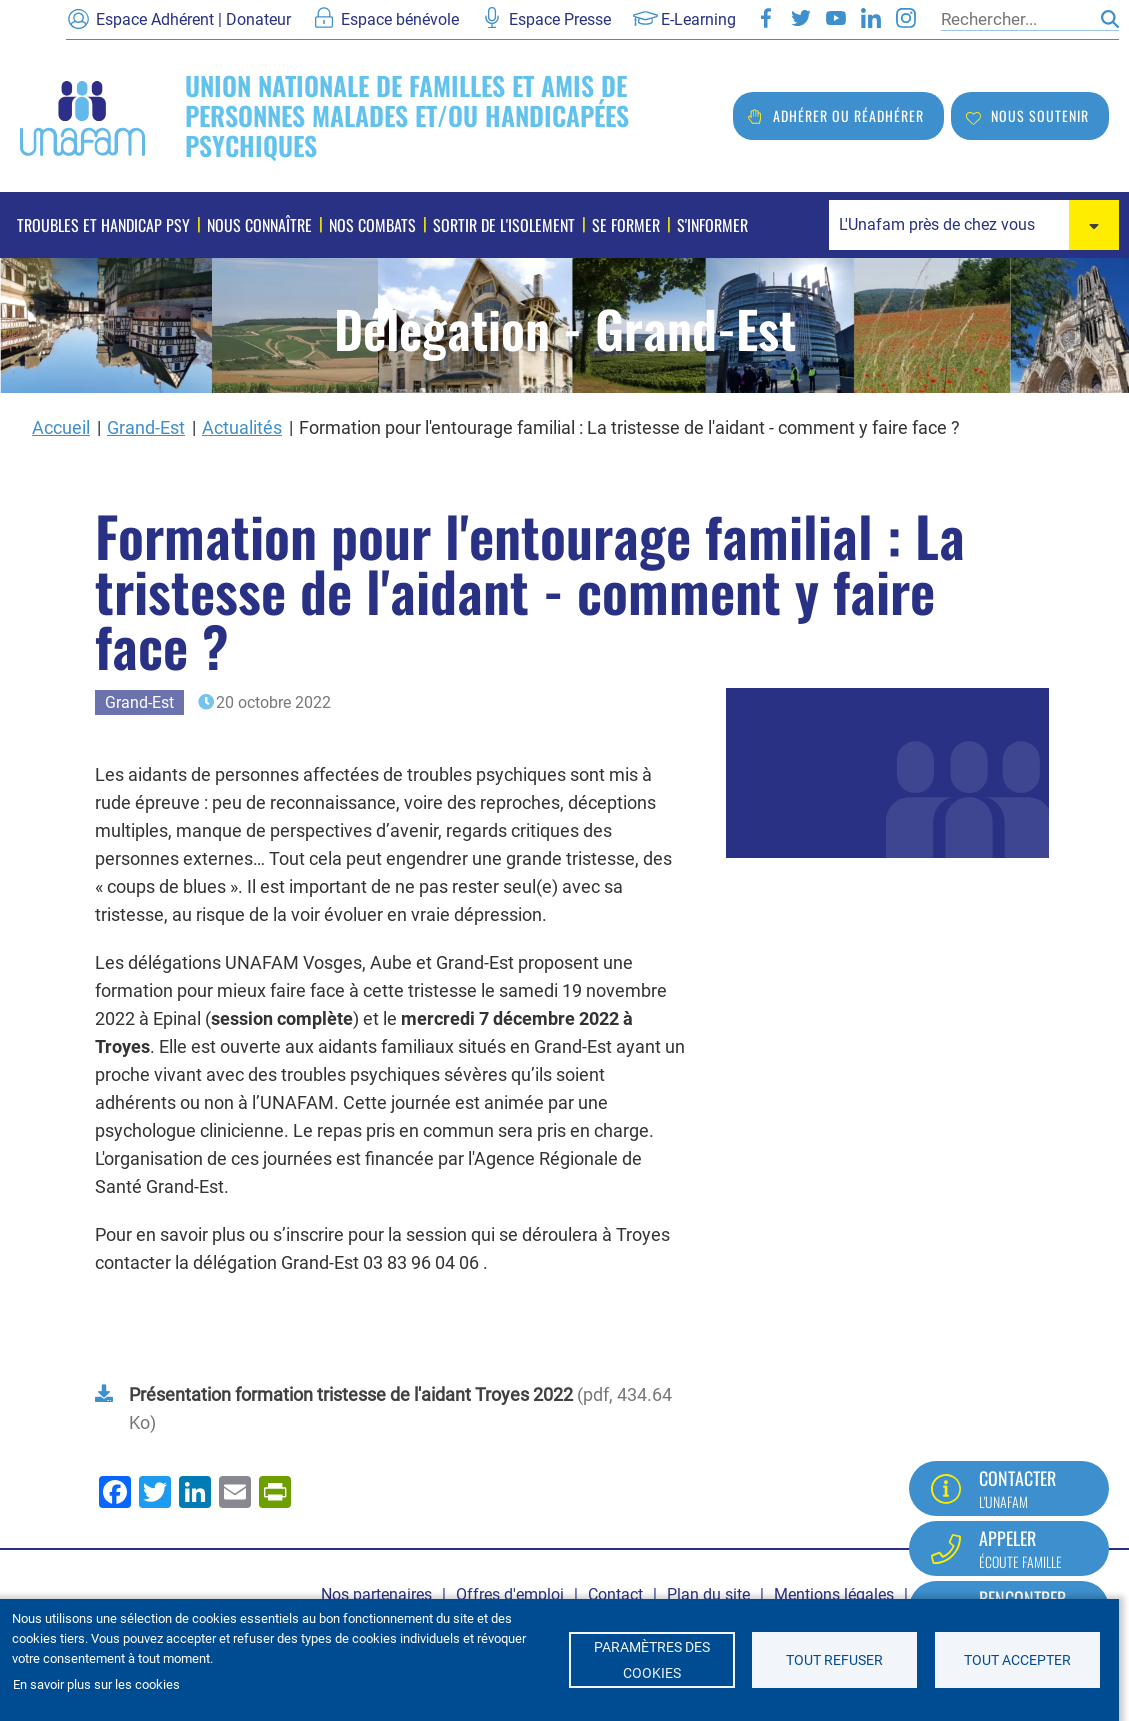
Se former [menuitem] (626, 225)
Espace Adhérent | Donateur (193, 19)
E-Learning (698, 19)
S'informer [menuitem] (712, 225)
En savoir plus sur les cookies (96, 1684)
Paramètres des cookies (652, 1660)
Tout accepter (1017, 1660)
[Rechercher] (1016, 19)
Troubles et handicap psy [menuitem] (103, 225)
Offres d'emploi (510, 1594)
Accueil (61, 427)
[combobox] (974, 225)
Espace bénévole (400, 19)
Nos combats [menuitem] (372, 225)
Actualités (242, 427)
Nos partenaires (376, 1594)
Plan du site (708, 1594)
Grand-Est (146, 427)
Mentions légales (834, 1594)
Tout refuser (834, 1660)
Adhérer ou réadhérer (848, 115)
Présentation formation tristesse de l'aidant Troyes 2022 (351, 1394)
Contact (615, 1594)
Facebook (766, 18)
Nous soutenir (1040, 115)
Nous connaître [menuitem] (259, 225)
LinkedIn (871, 18)
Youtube (836, 18)
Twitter (801, 18)
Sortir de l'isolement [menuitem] (504, 225)
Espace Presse (560, 19)
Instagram (906, 18)
